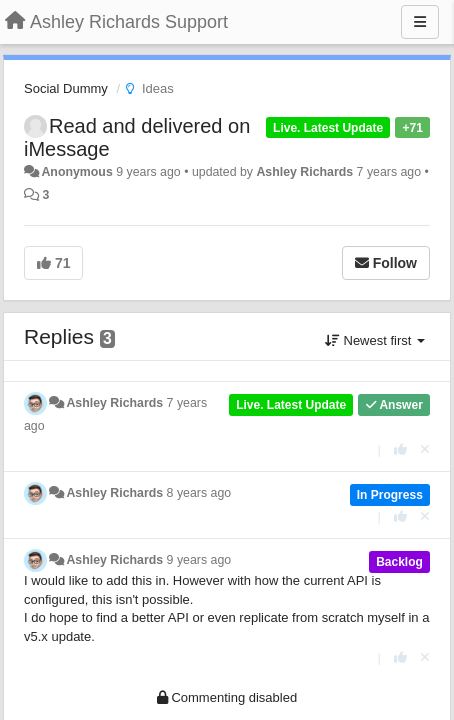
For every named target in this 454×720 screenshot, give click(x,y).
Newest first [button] (375, 340)
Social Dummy (66, 88)
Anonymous (76, 172)
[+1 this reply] (400, 449)
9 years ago (199, 560)
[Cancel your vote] (425, 449)
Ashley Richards (304, 172)
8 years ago (199, 493)
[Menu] (420, 22)
